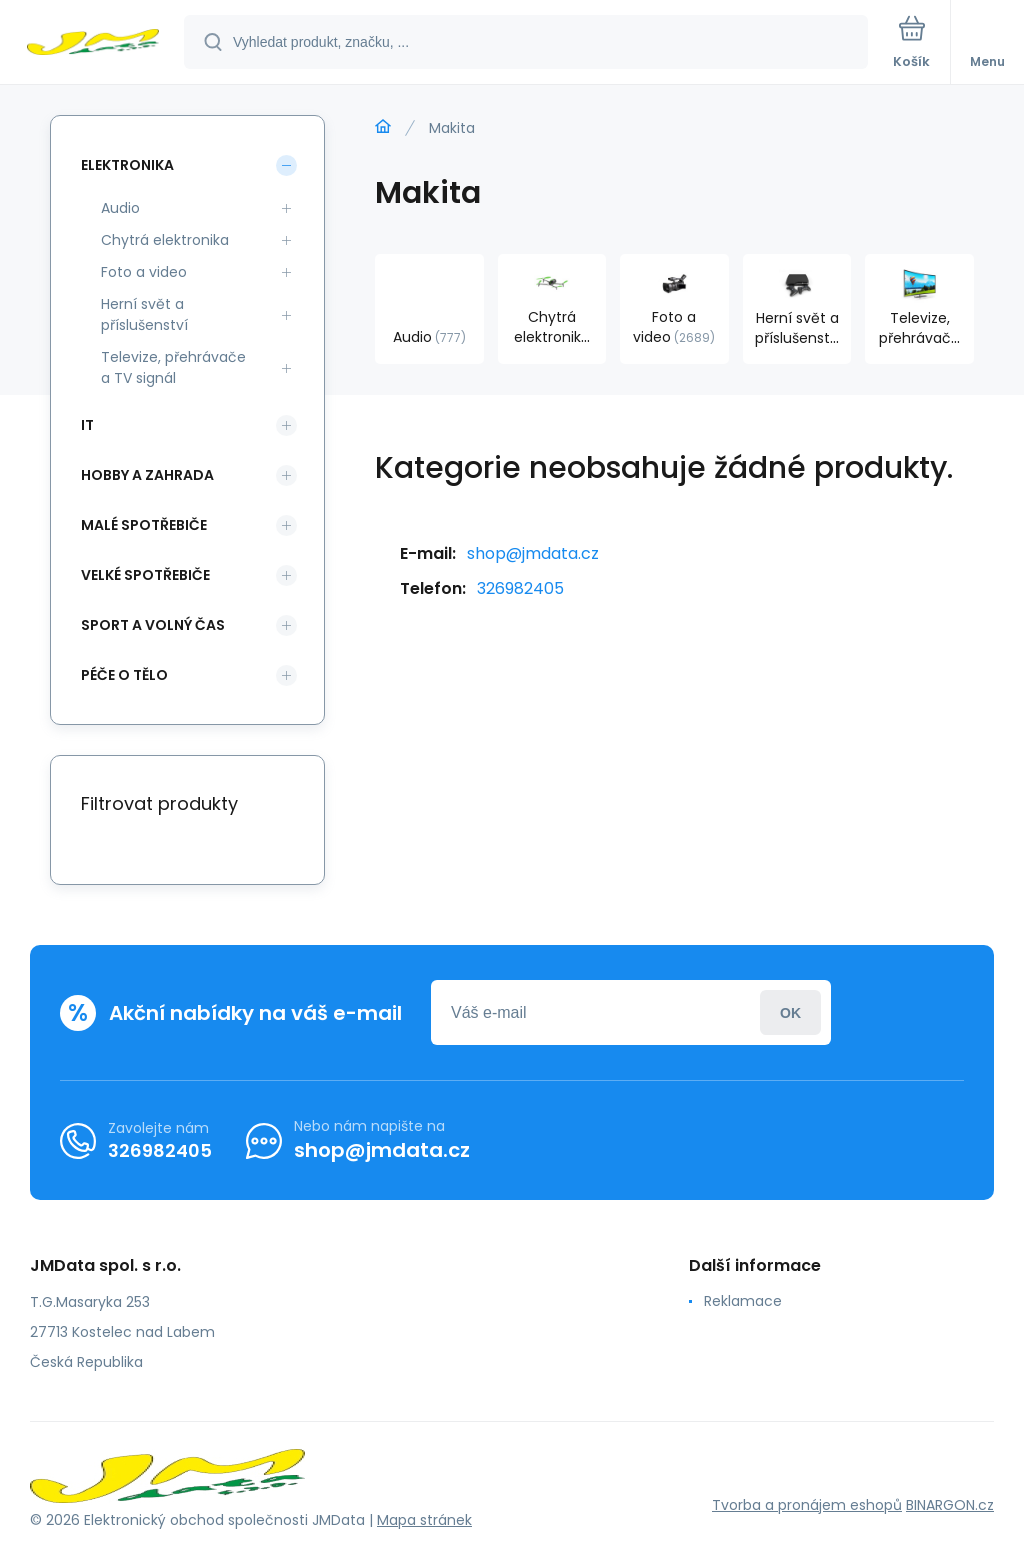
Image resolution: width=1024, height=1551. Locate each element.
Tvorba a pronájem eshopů (807, 1505)
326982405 (520, 588)
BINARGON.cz (950, 1505)
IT (87, 425)
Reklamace (743, 1301)
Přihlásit (790, 1012)
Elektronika (127, 165)
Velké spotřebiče (145, 575)
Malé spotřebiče (144, 525)
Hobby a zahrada (147, 475)
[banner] (93, 43)
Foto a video (144, 272)
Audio (120, 208)
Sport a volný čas (153, 625)
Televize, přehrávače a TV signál (173, 367)
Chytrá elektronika (165, 240)
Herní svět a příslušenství (144, 314)
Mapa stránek (424, 1520)
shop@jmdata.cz (533, 553)
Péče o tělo (124, 675)
